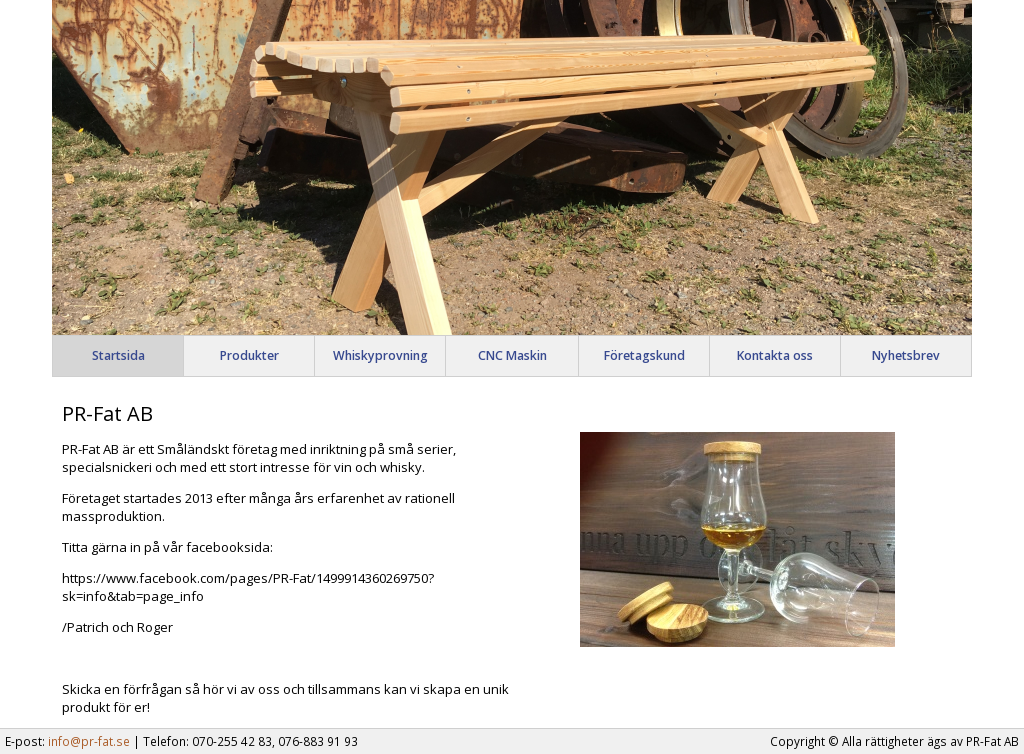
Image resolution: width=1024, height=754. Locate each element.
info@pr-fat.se (89, 741)
